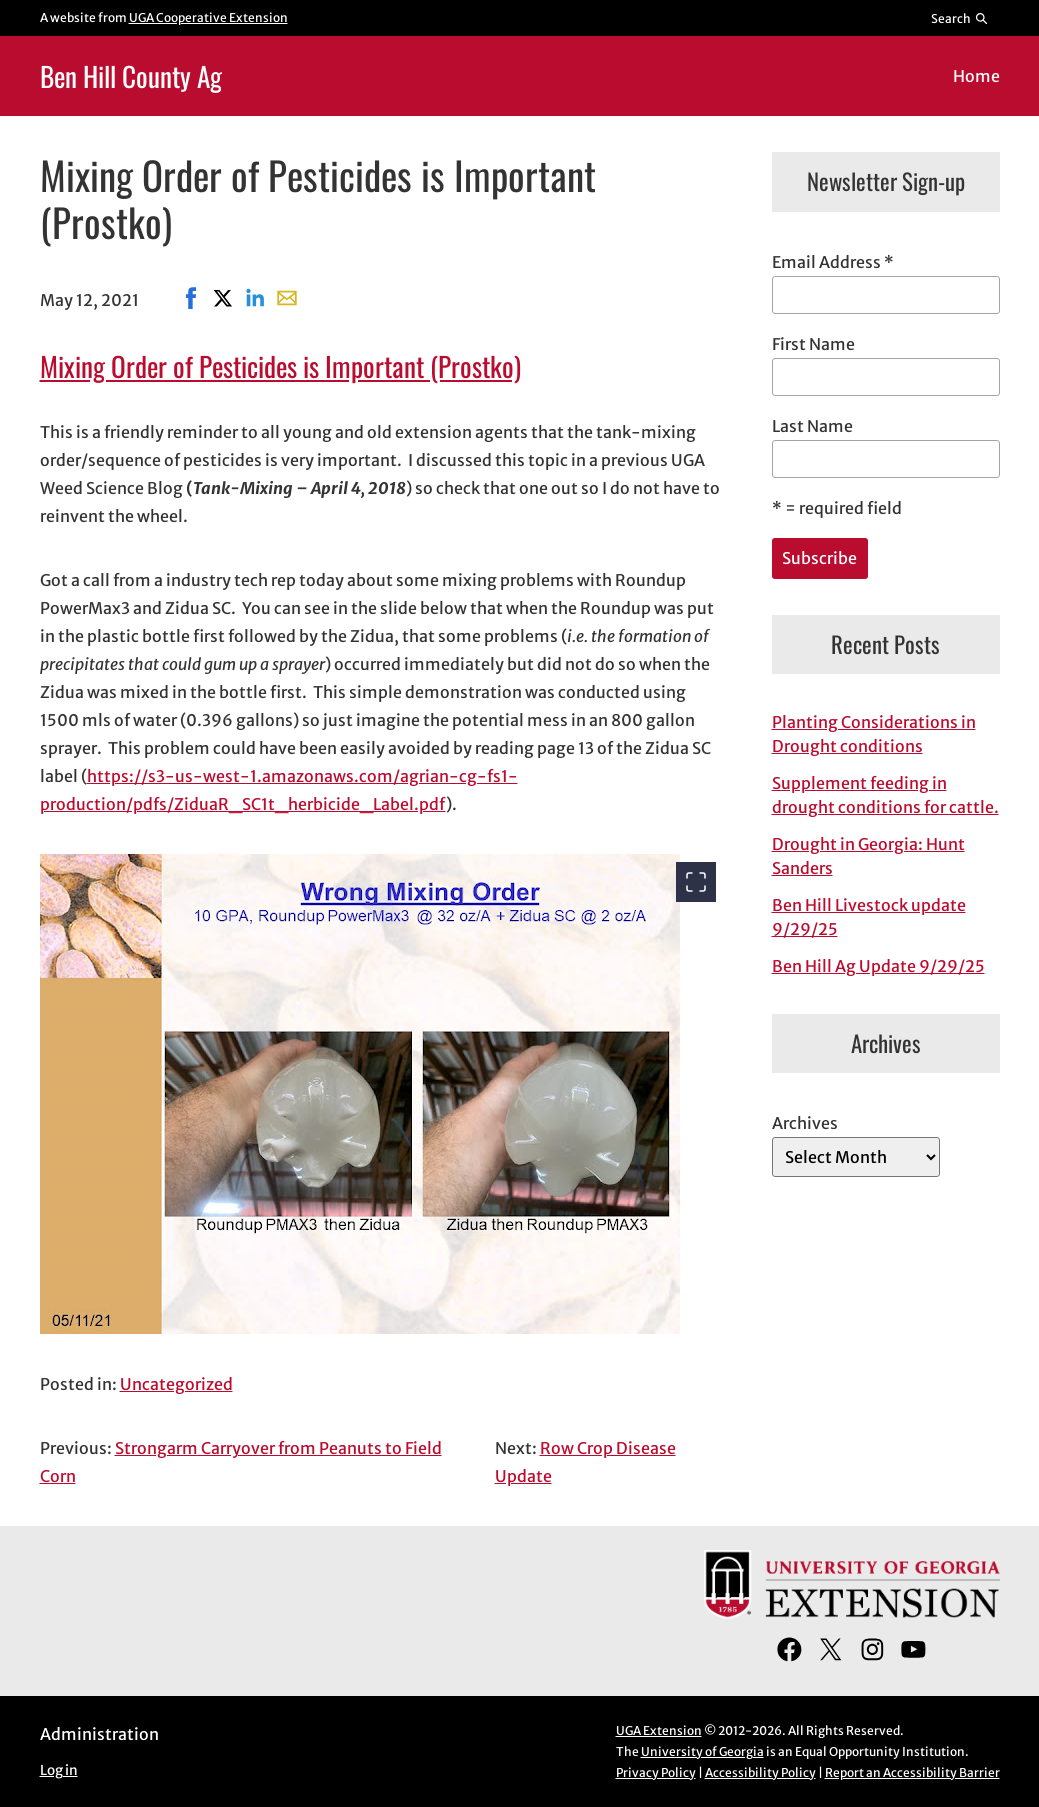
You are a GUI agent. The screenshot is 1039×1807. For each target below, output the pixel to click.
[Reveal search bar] (959, 18)
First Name (813, 344)
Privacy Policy (656, 1772)
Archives (805, 1123)
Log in (59, 1770)
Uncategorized (176, 1384)
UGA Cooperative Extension (208, 17)
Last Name (812, 426)
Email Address (833, 262)
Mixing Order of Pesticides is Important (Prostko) (280, 365)
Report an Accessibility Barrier (912, 1772)
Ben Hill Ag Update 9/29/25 (878, 966)
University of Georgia (702, 1751)
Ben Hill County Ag (131, 75)
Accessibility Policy (760, 1772)
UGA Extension (659, 1730)
